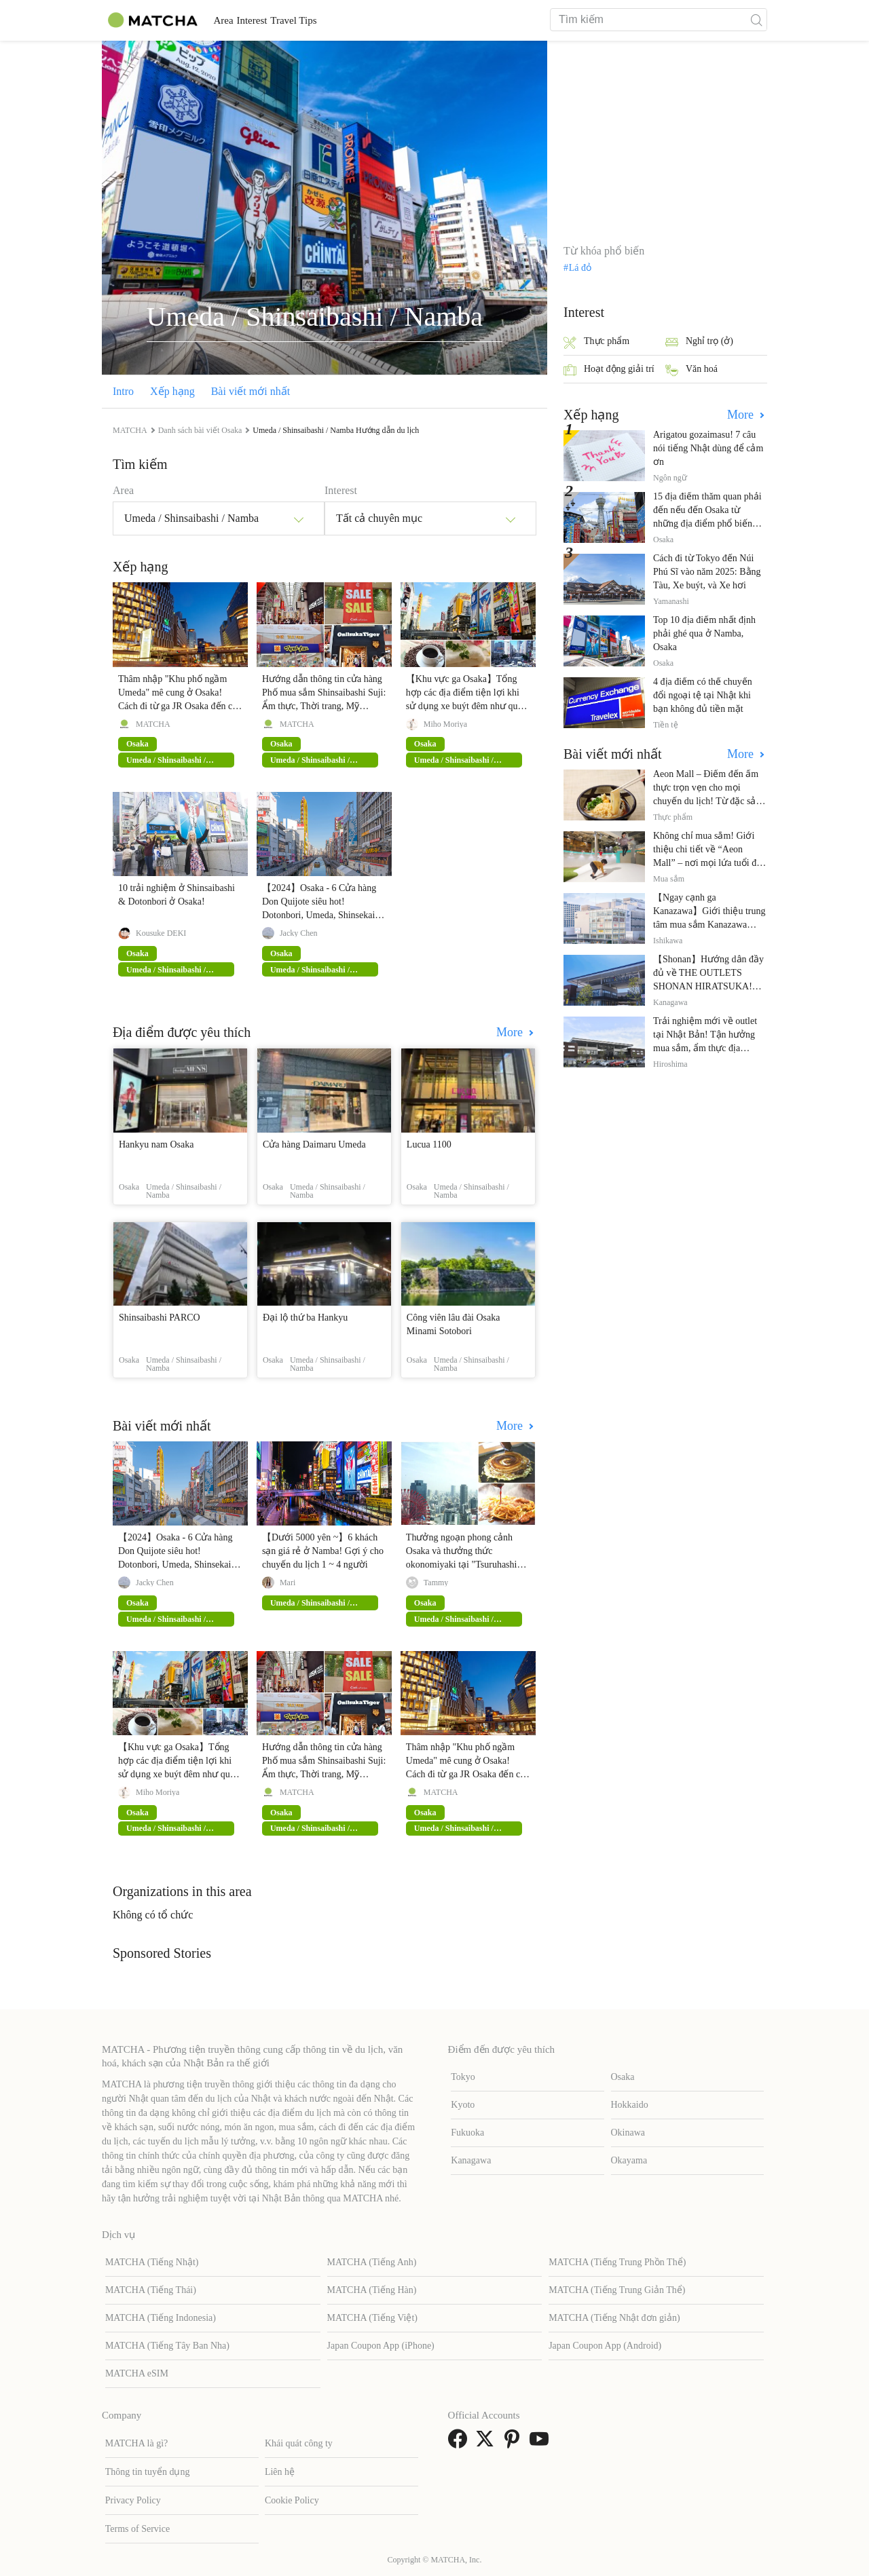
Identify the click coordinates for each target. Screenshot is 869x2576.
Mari (287, 1582)
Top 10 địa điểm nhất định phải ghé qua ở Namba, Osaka (704, 633)
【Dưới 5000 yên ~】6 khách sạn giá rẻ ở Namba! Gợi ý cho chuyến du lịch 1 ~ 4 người (323, 1551)
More (511, 1032)
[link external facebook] (460, 2443)
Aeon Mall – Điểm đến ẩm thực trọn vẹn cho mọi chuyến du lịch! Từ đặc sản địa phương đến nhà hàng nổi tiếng (706, 801)
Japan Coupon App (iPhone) (380, 2346)
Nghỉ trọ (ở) (699, 342)
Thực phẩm (596, 342)
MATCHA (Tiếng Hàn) (372, 2290)
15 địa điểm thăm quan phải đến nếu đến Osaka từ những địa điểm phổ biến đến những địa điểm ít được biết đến (708, 523)
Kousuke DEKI (161, 933)
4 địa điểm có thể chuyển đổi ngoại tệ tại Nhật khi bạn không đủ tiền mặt (702, 695)
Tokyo (463, 2077)
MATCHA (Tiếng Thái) (150, 2290)
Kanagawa (471, 2160)
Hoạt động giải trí (608, 370)
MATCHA (153, 724)
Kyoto (463, 2105)
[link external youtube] (542, 2443)
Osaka (623, 2077)
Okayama (629, 2160)
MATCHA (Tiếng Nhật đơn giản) (614, 2318)
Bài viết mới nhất (250, 391)
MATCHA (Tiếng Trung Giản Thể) (617, 2290)
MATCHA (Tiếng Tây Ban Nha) (167, 2346)
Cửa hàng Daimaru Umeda (314, 1144)
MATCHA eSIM (136, 2373)
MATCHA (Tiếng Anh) (372, 2262)
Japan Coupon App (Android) (605, 2346)
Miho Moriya (445, 724)
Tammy (436, 1582)
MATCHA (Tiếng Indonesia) (160, 2318)
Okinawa (628, 2132)
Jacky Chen (299, 933)
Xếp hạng (172, 391)
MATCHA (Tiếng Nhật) (152, 2262)
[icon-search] (756, 20)
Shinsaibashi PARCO (159, 1317)
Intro (123, 391)
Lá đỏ (580, 268)
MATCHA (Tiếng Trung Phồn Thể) (617, 2262)
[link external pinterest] (514, 2443)
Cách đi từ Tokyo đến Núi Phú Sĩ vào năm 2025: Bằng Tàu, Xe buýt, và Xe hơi (707, 571)
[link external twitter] (487, 2443)
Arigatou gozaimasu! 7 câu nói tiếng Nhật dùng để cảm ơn (708, 448)
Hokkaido (629, 2105)
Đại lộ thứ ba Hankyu (305, 1317)
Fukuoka (467, 2132)
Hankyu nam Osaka (156, 1144)
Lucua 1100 (429, 1144)
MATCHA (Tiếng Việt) (372, 2318)
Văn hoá (691, 370)
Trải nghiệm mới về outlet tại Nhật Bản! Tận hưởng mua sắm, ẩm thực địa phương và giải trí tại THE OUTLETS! (705, 1048)
